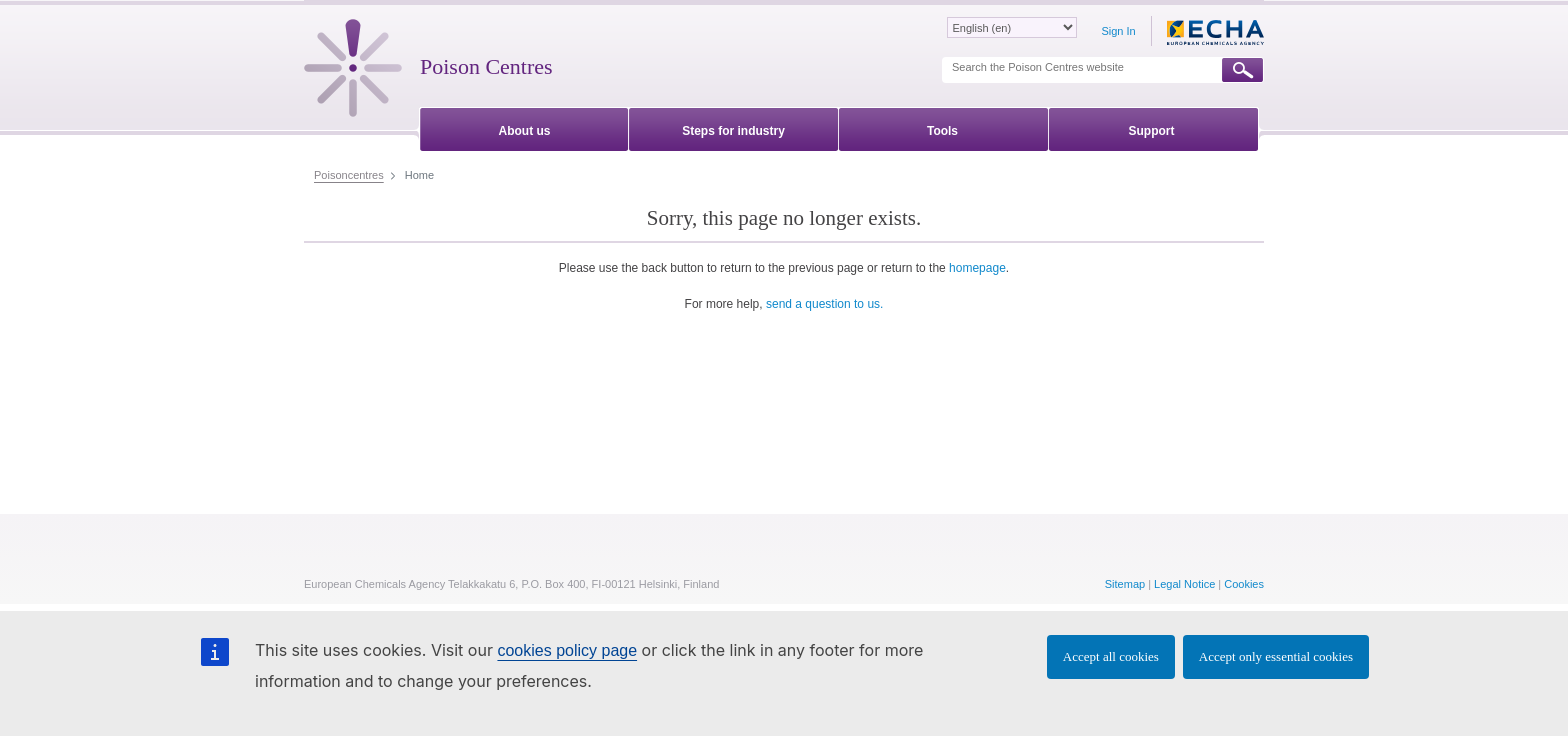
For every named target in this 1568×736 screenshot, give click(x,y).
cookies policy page (567, 650)
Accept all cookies (1111, 656)
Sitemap (1125, 584)
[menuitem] (524, 127)
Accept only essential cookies (1276, 656)
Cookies (1244, 584)
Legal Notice (1184, 584)
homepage (977, 268)
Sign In (1118, 31)
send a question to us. (824, 304)
